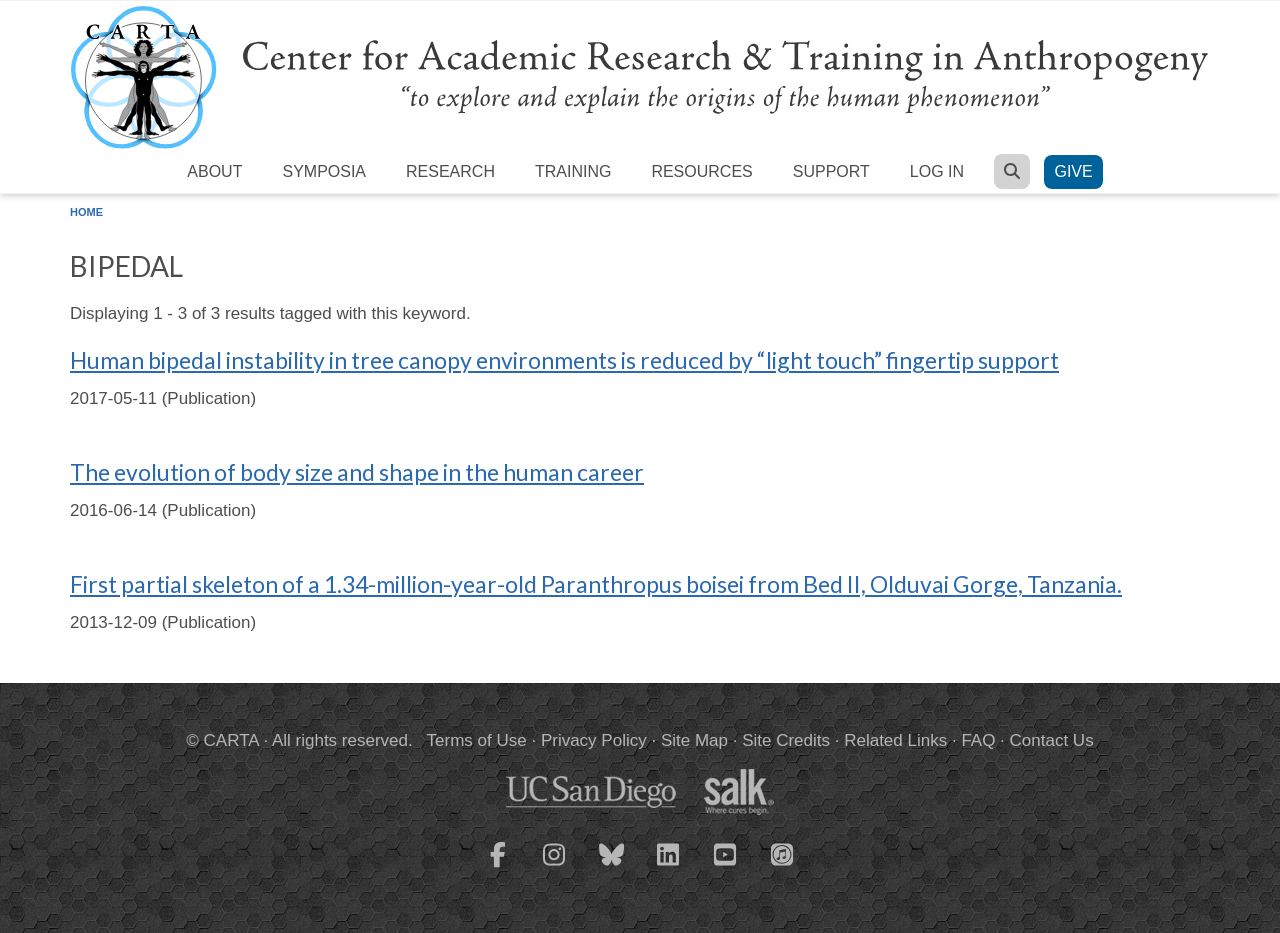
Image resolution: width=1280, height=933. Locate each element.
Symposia (324, 171)
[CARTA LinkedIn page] (669, 867)
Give (1073, 171)
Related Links (895, 740)
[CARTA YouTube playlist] (726, 867)
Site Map (694, 740)
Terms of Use (477, 740)
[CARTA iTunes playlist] (783, 853)
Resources (701, 171)
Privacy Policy (594, 740)
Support (831, 171)
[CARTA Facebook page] (498, 867)
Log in (937, 171)
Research (450, 171)
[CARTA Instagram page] (555, 867)
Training (573, 171)
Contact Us (1052, 740)
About (214, 171)
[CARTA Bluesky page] (612, 867)
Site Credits (786, 740)
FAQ (978, 740)
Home (86, 212)
